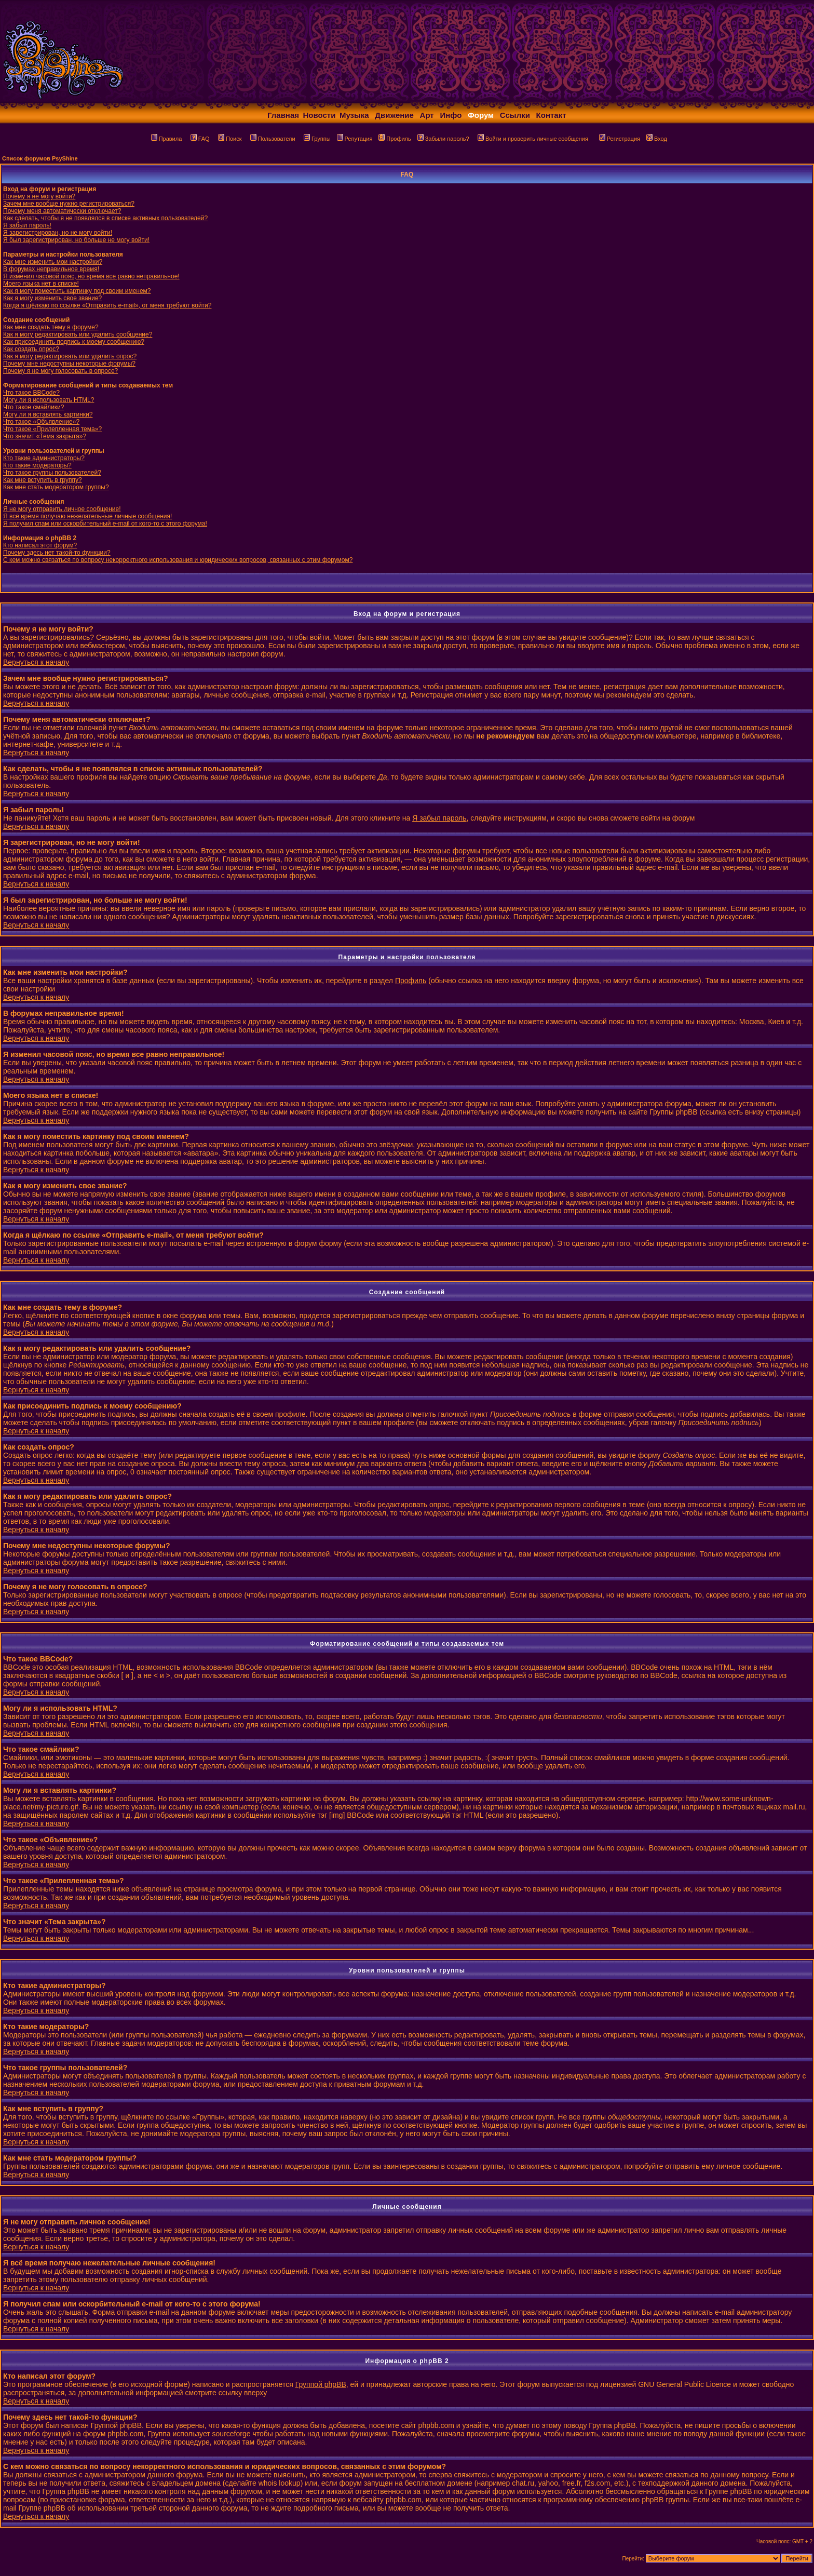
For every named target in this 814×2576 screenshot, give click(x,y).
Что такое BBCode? (31, 392)
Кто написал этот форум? (40, 545)
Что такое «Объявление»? (41, 421)
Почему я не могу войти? (39, 196)
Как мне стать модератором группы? (56, 487)
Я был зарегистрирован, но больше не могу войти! (76, 240)
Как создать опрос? (31, 349)
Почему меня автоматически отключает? (62, 210)
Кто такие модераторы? (37, 465)
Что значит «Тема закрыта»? (44, 436)
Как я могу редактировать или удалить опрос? (70, 356)
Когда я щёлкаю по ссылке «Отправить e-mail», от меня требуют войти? (107, 305)
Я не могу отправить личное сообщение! (62, 509)
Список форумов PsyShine (40, 158)
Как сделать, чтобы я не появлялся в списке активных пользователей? (105, 218)
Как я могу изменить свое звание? (52, 298)
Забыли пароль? (443, 139)
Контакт (551, 115)
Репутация (355, 139)
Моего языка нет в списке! (41, 283)
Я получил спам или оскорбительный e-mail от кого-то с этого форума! (105, 523)
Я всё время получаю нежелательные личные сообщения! (87, 516)
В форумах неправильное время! (51, 269)
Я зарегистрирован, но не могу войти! (57, 232)
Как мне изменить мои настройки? (52, 261)
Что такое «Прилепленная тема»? (52, 429)
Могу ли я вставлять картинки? (47, 414)
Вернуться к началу (36, 662)
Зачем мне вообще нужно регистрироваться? (68, 203)
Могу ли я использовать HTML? (48, 400)
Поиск (229, 139)
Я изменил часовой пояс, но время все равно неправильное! (91, 276)
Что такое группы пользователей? (52, 472)
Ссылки (515, 115)
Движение (394, 115)
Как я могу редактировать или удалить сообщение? (77, 334)
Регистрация (619, 139)
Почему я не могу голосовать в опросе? (60, 370)
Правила (166, 139)
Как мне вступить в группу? (42, 480)
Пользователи (272, 139)
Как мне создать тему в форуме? (51, 327)
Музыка (354, 115)
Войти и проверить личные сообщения (533, 139)
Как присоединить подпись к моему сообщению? (73, 341)
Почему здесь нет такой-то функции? (57, 552)
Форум (481, 115)
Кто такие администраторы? (44, 458)
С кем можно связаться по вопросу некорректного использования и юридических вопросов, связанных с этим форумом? (177, 560)
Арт (427, 115)
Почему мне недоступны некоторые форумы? (69, 363)
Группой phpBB (320, 2384)
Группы (317, 139)
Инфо (451, 115)
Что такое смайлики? (33, 407)
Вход (656, 139)
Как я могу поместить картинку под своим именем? (77, 290)
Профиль (394, 139)
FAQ (200, 139)
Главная (283, 115)
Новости (319, 115)
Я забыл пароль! (27, 225)
